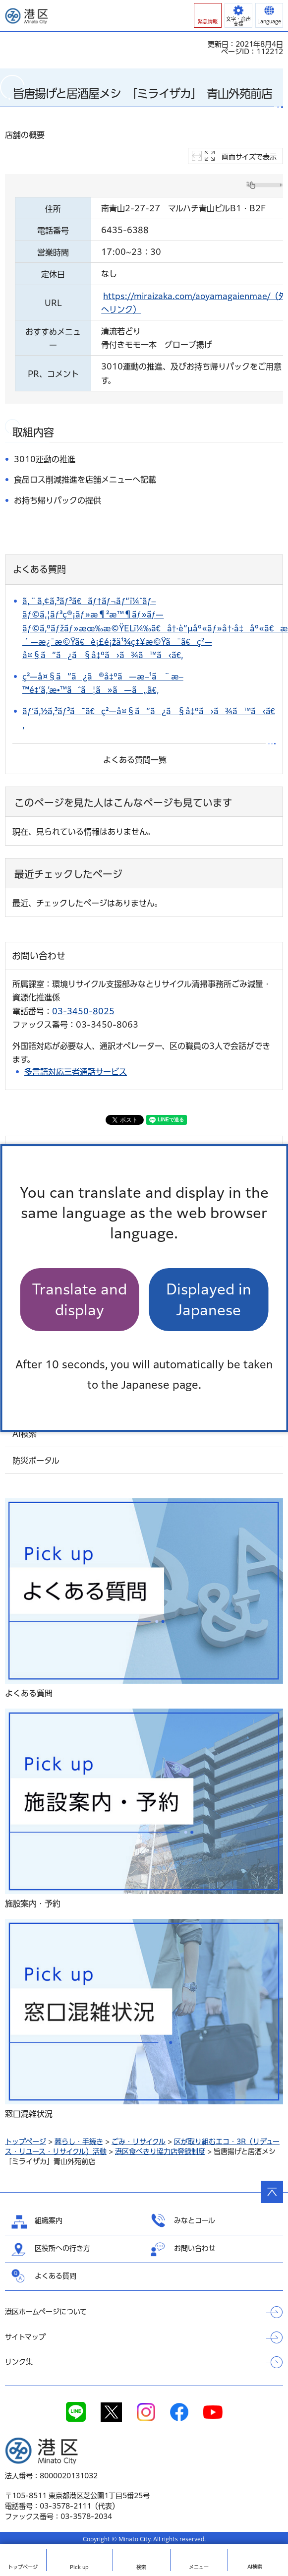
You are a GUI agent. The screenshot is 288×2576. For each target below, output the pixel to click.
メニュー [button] (199, 2567)
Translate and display (79, 1299)
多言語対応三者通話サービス (75, 1072)
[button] (208, 15)
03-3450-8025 (83, 1011)
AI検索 (254, 2566)
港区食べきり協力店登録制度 (160, 2151)
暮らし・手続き (79, 2141)
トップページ (25, 2141)
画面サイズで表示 (249, 156)
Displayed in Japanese (208, 1299)
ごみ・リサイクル (139, 2141)
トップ (23, 2567)
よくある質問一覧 (135, 760)
